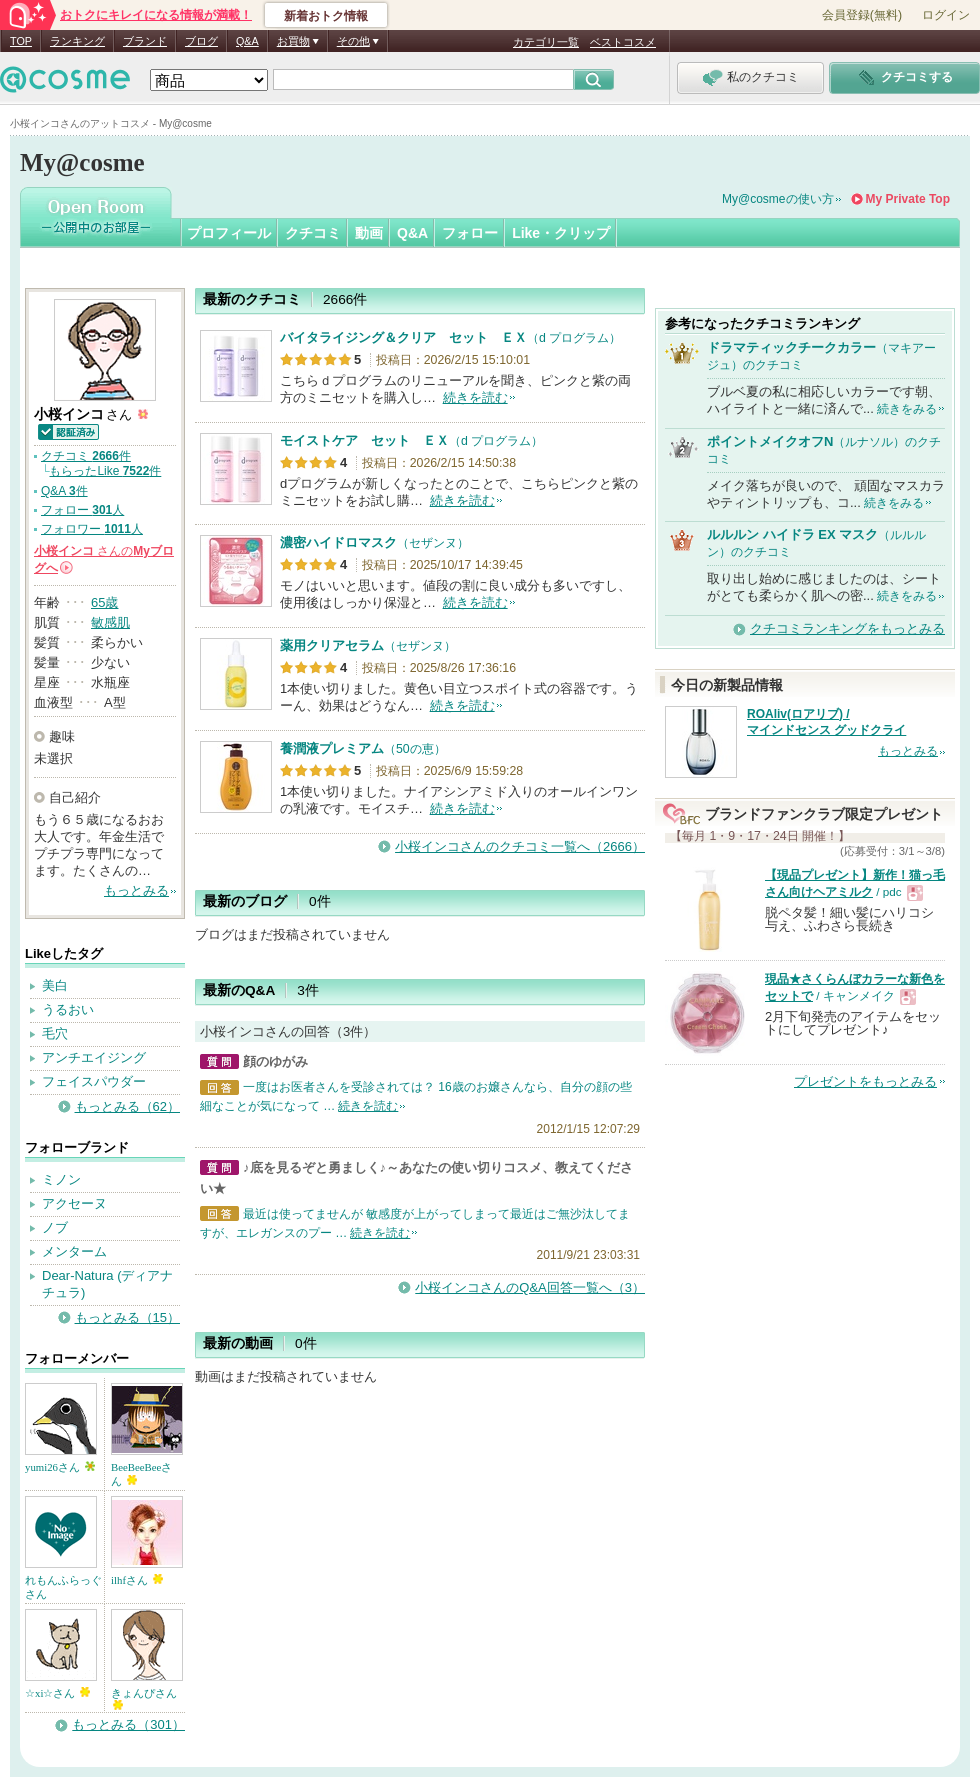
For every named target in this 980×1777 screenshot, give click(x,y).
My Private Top (908, 199)
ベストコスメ (623, 42)
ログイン (946, 15)
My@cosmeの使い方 (778, 199)
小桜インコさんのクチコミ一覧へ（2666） (520, 846)
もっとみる (136, 890)
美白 (55, 985)
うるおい (68, 1009)
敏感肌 (110, 622)
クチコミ (313, 233)
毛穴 (55, 1033)
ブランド (145, 41)
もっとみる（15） (127, 1317)
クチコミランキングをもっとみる (847, 628)
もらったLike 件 (105, 471)
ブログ (201, 41)
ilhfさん (137, 1580)
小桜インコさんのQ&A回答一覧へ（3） (530, 1287)
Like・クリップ (561, 233)
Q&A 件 (64, 491)
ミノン (61, 1179)
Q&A (247, 41)
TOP (21, 41)
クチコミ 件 (86, 456)
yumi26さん (60, 1467)
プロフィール (229, 233)
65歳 (104, 602)
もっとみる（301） (128, 1724)
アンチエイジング (94, 1057)
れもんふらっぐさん (63, 1587)
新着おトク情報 (326, 16)
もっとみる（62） (127, 1106)
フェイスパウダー (94, 1081)
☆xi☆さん (57, 1693)
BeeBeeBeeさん (141, 1474)
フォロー (470, 233)
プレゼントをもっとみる (865, 1081)
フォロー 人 (82, 510)
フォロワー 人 (92, 529)
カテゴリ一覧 (546, 42)
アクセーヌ (74, 1203)
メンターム (74, 1251)
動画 (369, 233)
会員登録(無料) (862, 15)
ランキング (77, 41)
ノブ (55, 1227)
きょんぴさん (144, 1698)
